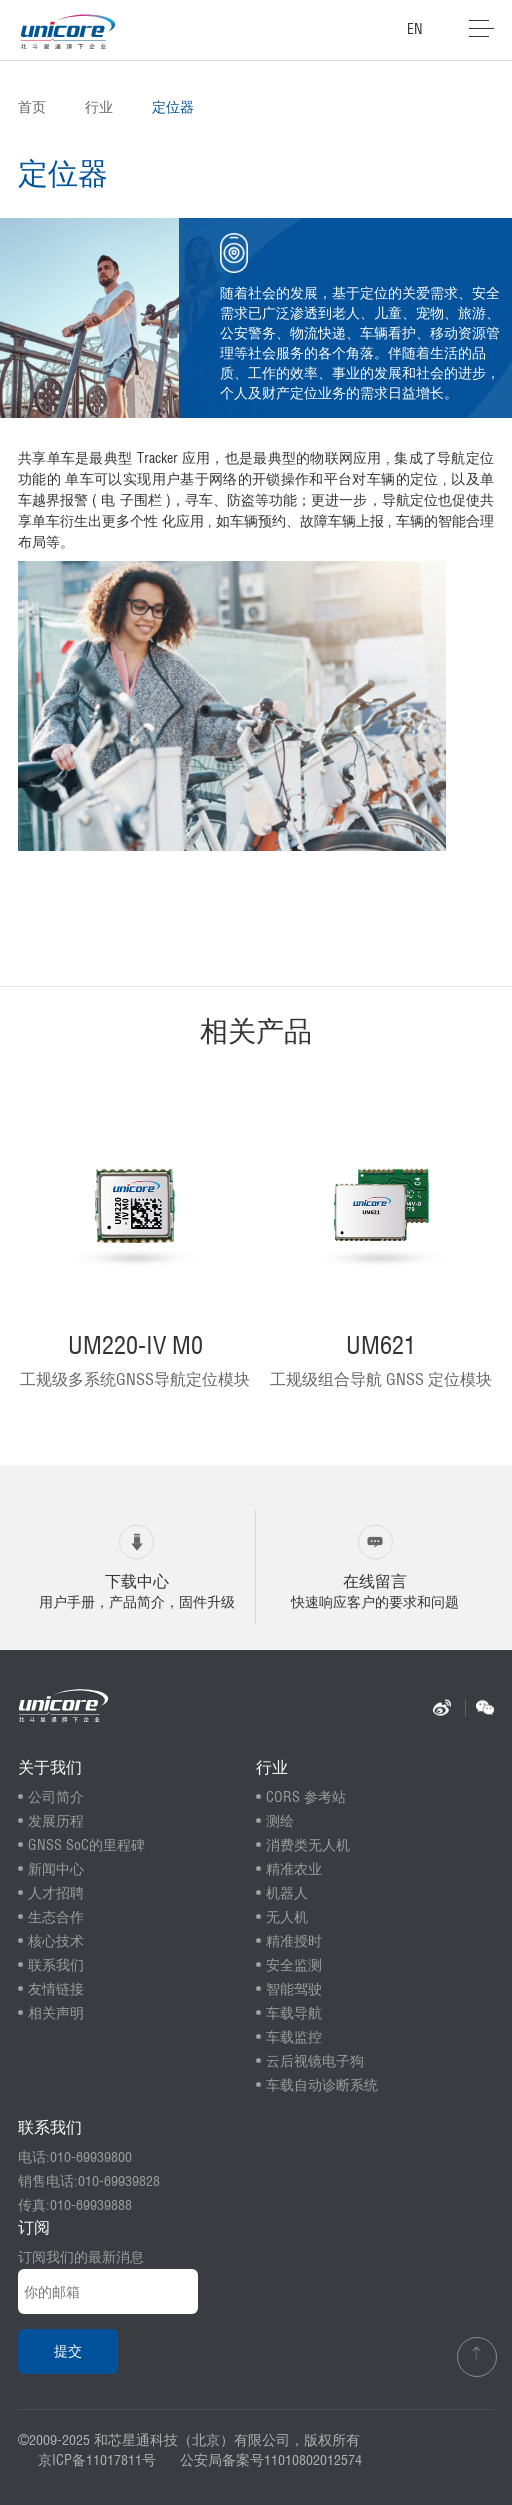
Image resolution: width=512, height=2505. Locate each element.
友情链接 (56, 1989)
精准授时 (294, 1941)
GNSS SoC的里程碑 (86, 1845)
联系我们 (56, 1965)
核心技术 (56, 1941)
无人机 (287, 1917)
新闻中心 (56, 1869)
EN (415, 29)
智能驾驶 (294, 1989)
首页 (32, 107)
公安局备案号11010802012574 (271, 2460)
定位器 (173, 107)
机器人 (287, 1893)
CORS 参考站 (306, 1797)
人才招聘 (56, 1893)
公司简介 (56, 1797)
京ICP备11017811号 (97, 2460)
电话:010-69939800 (75, 2157)
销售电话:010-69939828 (89, 2181)
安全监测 (294, 1965)
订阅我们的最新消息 (81, 2257)
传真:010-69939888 (75, 2205)
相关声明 (56, 2013)
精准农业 (294, 1869)
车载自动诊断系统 (322, 2085)
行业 (99, 107)
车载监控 (294, 2037)
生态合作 (56, 1917)
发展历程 (56, 1821)
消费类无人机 (308, 1845)
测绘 (280, 1821)
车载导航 (294, 2013)
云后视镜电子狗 (315, 2061)
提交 (68, 2351)
